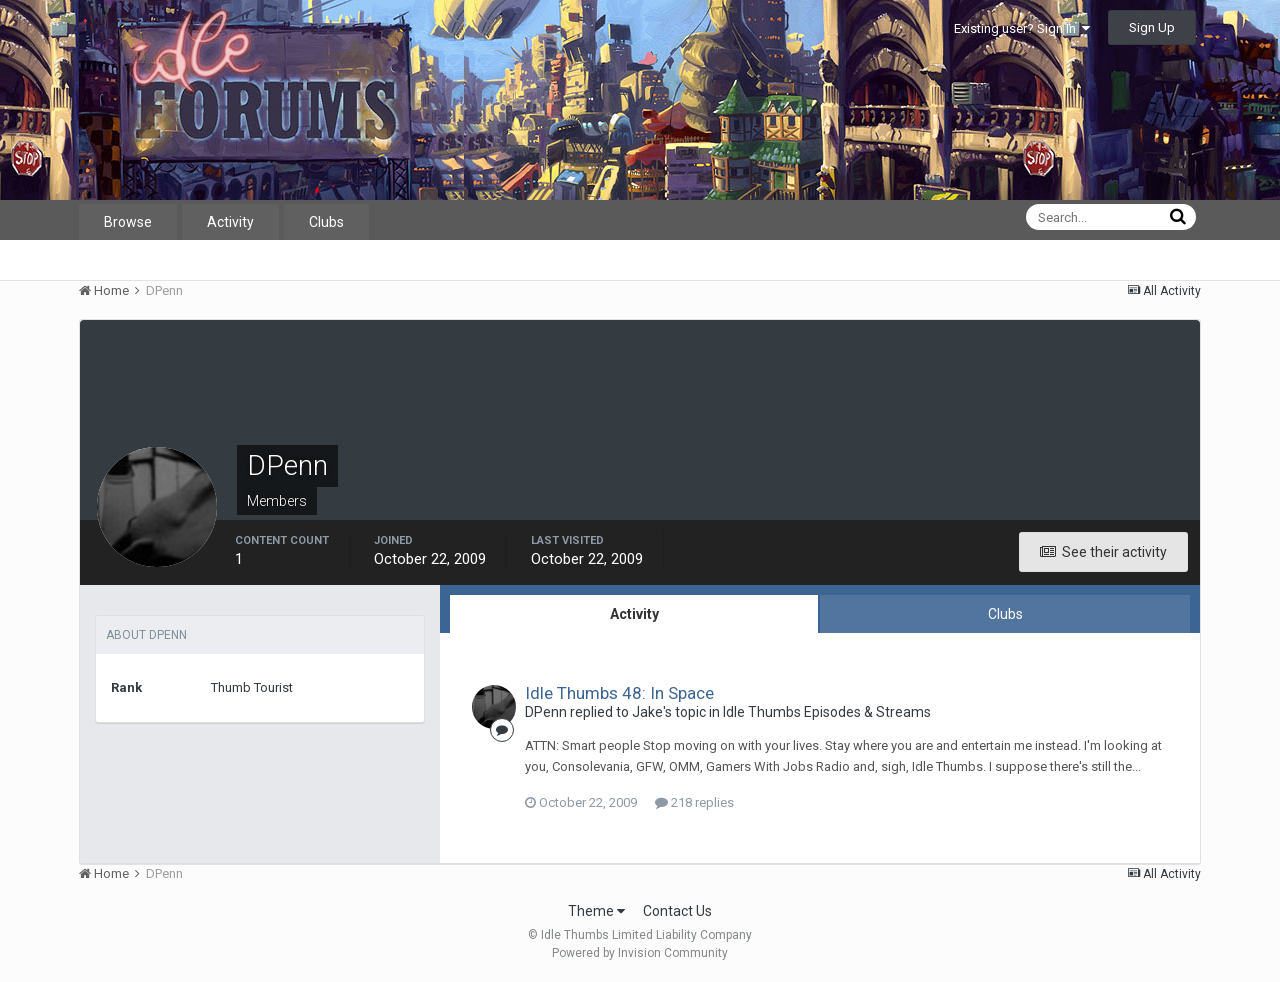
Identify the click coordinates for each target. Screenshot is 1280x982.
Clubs (326, 222)
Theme (596, 911)
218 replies (694, 802)
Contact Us (677, 911)
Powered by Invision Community (640, 953)
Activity (230, 222)
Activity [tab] (634, 614)
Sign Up (1152, 27)
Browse (128, 222)
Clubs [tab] (1005, 614)
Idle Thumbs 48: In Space (619, 693)
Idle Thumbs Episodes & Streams (827, 712)
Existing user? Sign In (1022, 28)
